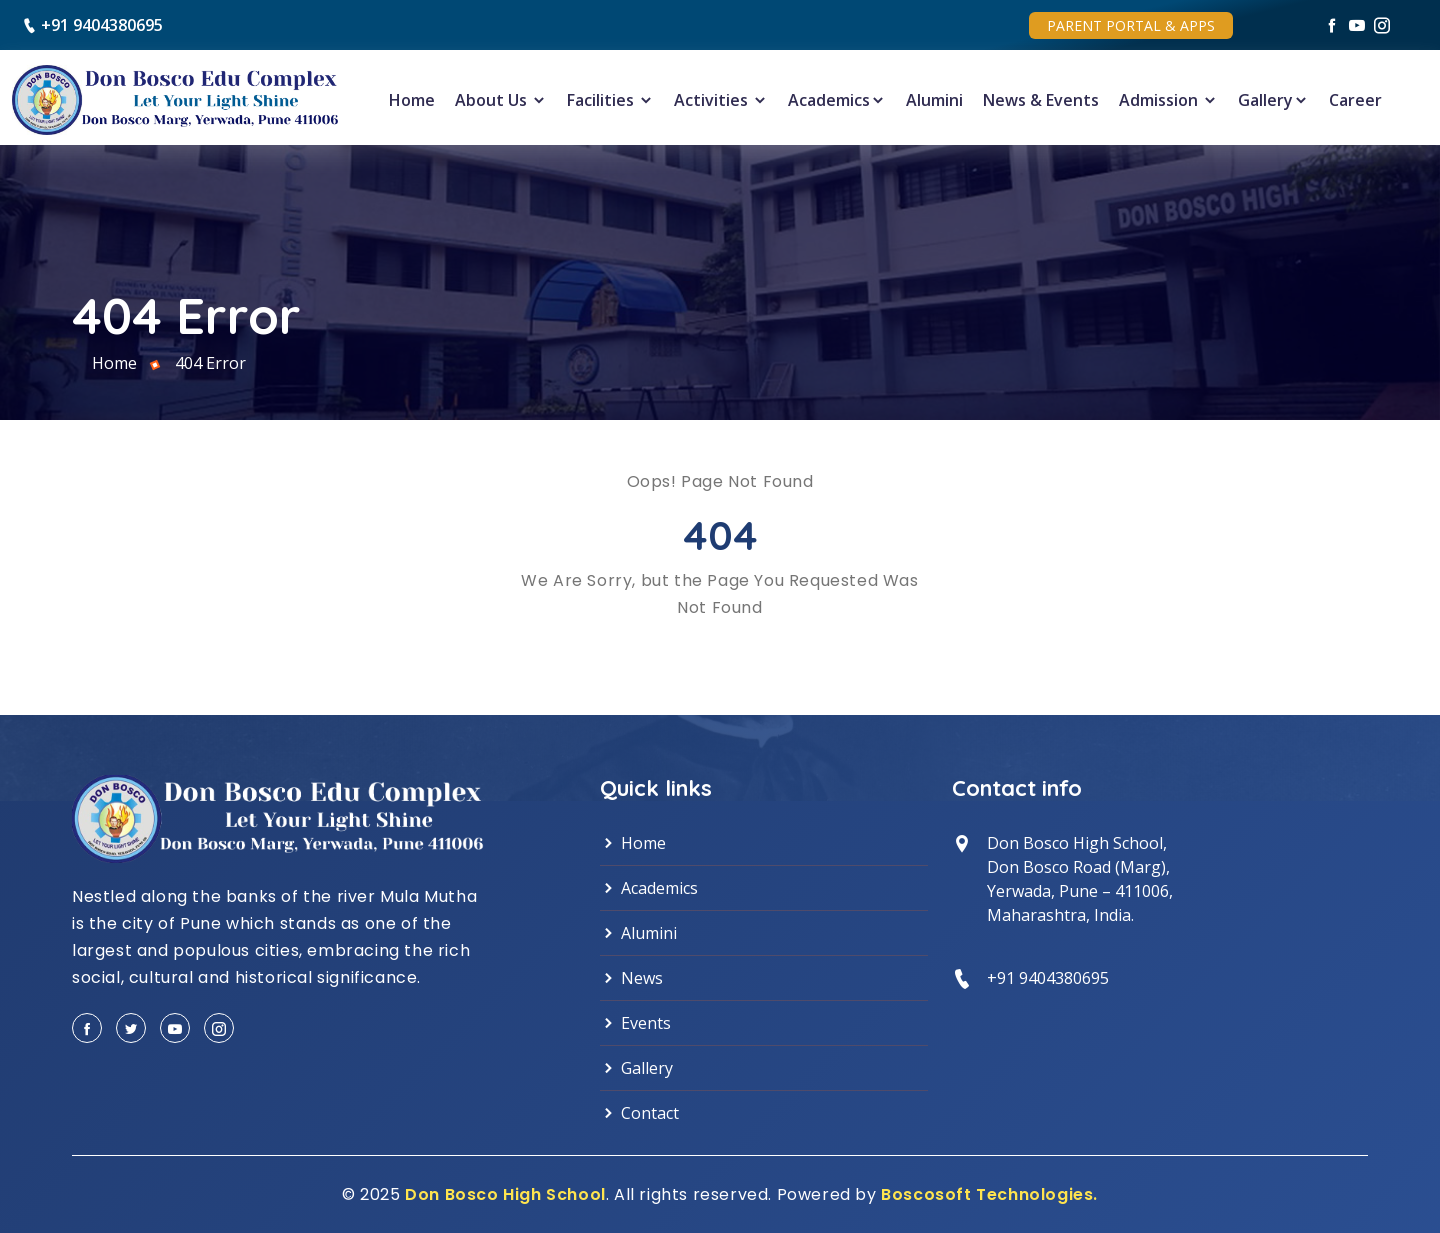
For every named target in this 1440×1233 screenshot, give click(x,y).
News (631, 978)
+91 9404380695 (102, 25)
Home (412, 100)
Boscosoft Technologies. (989, 1194)
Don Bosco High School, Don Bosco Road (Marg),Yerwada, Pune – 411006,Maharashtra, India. (1080, 879)
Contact (639, 1113)
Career (1355, 100)
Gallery (1273, 100)
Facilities (610, 100)
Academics (837, 100)
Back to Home (720, 653)
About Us (501, 100)
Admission (1168, 100)
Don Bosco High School (505, 1194)
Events (635, 1023)
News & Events (1041, 100)
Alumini (934, 100)
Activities (721, 100)
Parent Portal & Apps (1131, 25)
